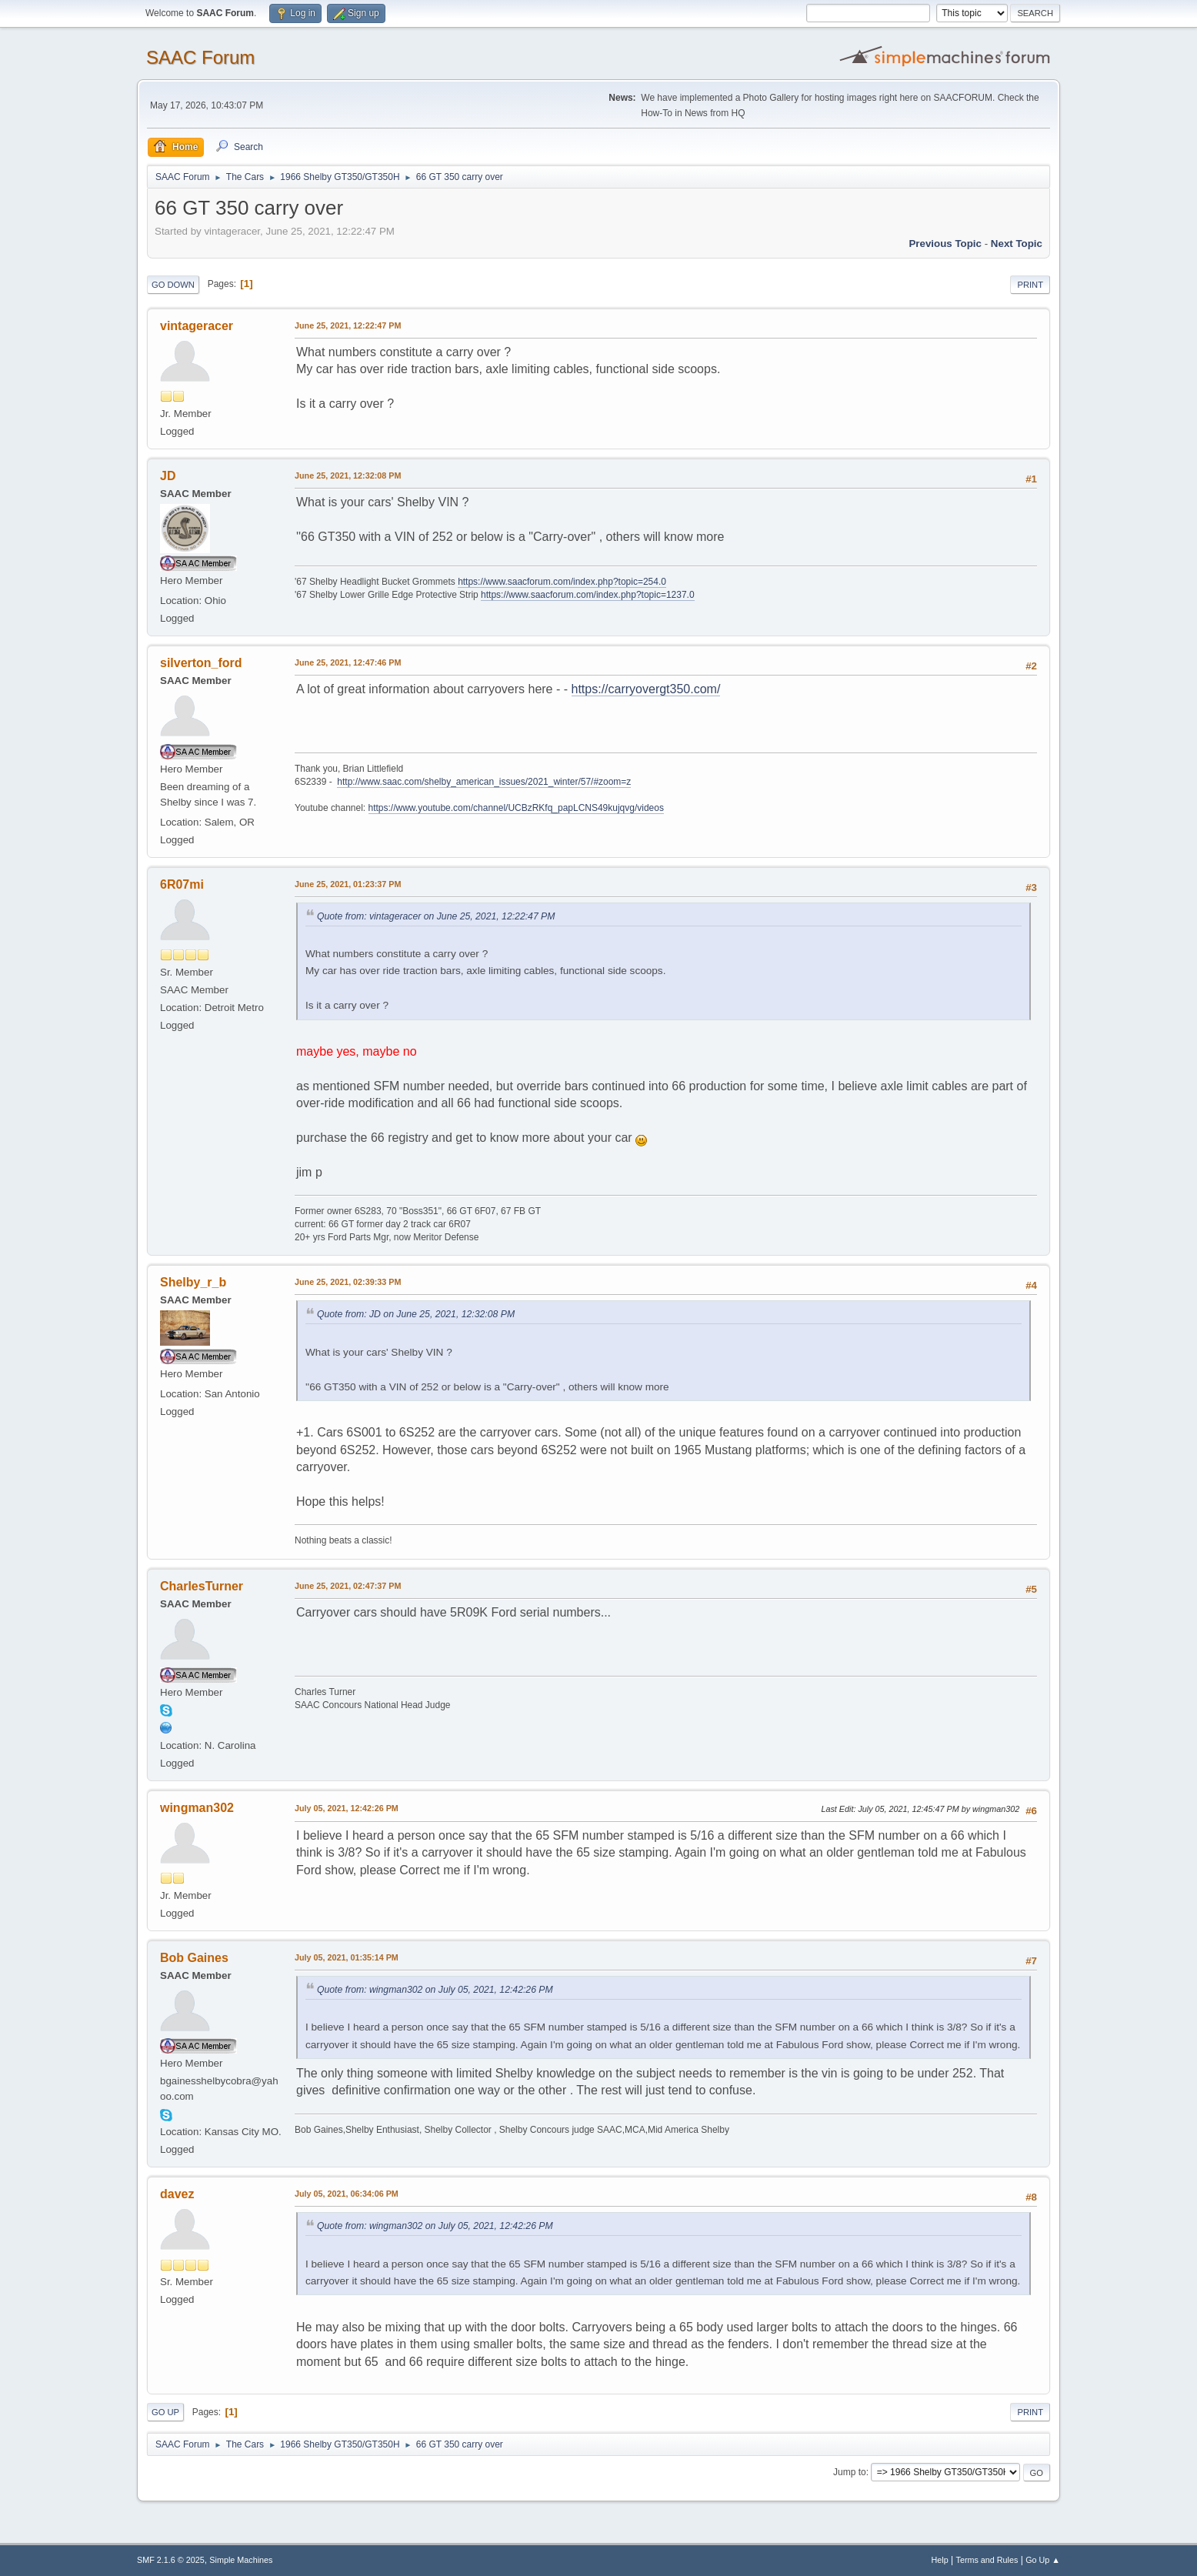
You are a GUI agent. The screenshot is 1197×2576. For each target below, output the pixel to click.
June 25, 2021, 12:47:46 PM (348, 662)
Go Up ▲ (1042, 2559)
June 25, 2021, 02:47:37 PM (348, 1585)
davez (177, 2194)
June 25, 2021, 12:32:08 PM (348, 475)
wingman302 (197, 1807)
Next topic (1016, 243)
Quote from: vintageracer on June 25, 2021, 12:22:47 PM (436, 916)
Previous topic (945, 243)
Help (940, 2559)
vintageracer (196, 325)
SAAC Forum (200, 57)
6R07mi (182, 884)
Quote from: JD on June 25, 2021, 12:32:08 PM (416, 1314)
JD (167, 475)
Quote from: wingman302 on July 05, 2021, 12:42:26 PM (435, 1989)
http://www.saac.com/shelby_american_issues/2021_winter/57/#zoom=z (484, 781)
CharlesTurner (201, 1586)
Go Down (173, 284)
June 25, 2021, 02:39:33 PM (348, 1281)
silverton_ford (201, 662)
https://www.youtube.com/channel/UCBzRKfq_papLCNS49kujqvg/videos (516, 807)
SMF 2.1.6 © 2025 (171, 2559)
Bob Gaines (194, 1957)
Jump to (849, 2472)
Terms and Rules (987, 2559)
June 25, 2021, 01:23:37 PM (348, 884)
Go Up (165, 2412)
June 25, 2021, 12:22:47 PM (348, 325)
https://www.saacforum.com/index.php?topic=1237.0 (587, 594)
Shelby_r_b (193, 1282)
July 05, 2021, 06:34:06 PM (346, 2193)
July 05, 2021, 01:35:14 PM (346, 1957)
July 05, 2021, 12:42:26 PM (346, 1808)
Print (1030, 284)
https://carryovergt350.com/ (646, 689)
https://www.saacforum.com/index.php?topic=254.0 (562, 581)
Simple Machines (240, 2559)
